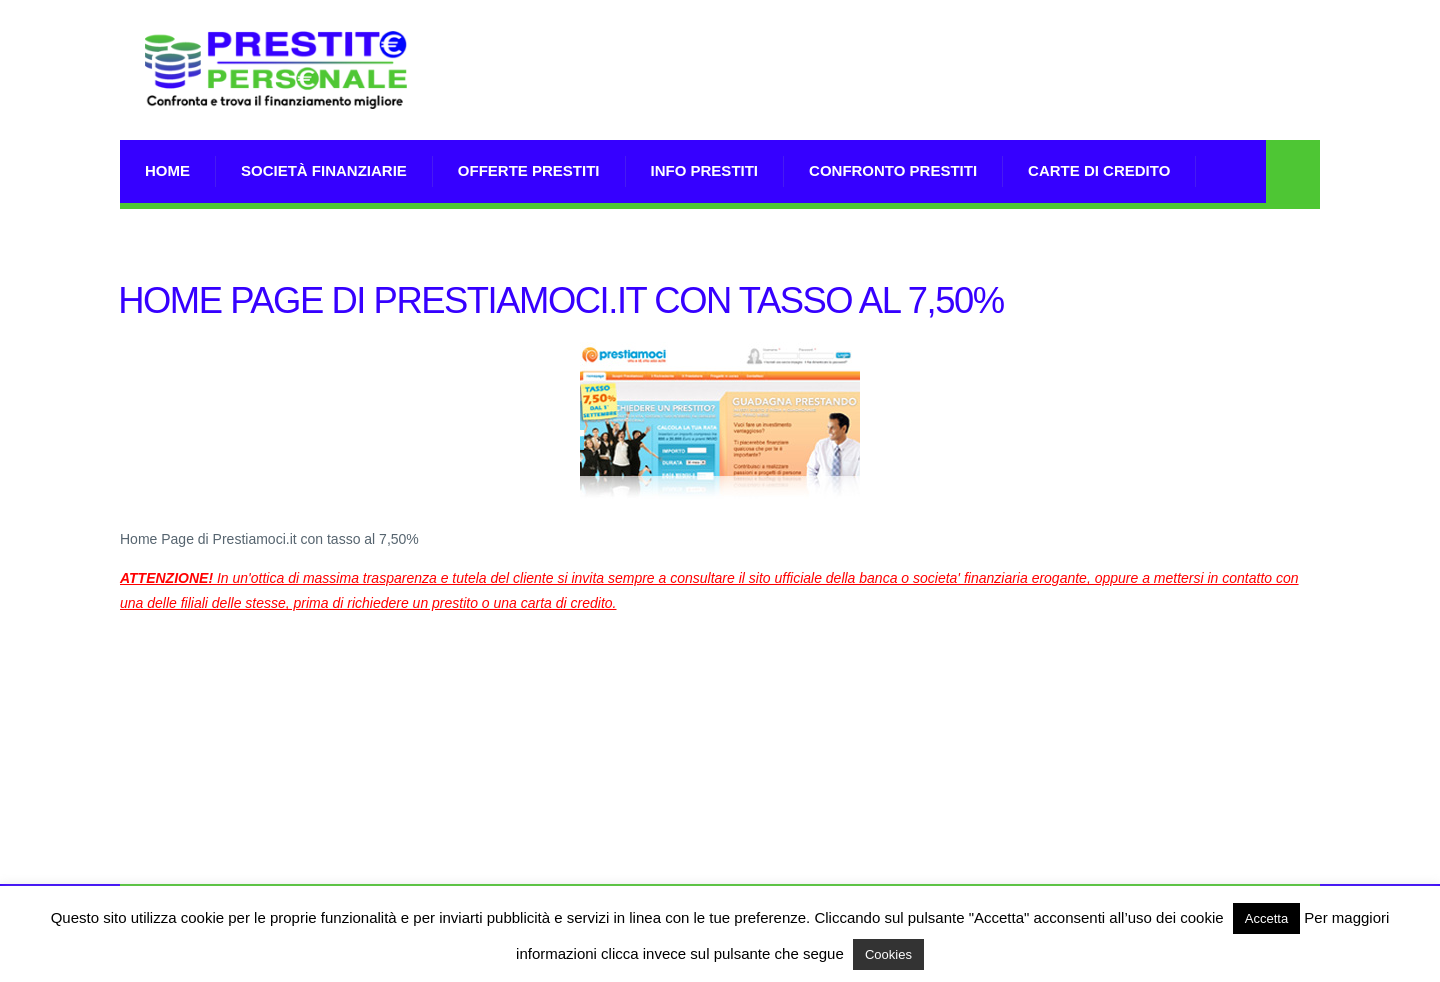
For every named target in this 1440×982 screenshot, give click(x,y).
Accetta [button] (1266, 918)
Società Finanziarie (324, 170)
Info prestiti (705, 170)
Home (167, 170)
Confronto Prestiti (893, 170)
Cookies (888, 954)
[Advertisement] (956, 95)
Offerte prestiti (529, 170)
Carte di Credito (1099, 170)
